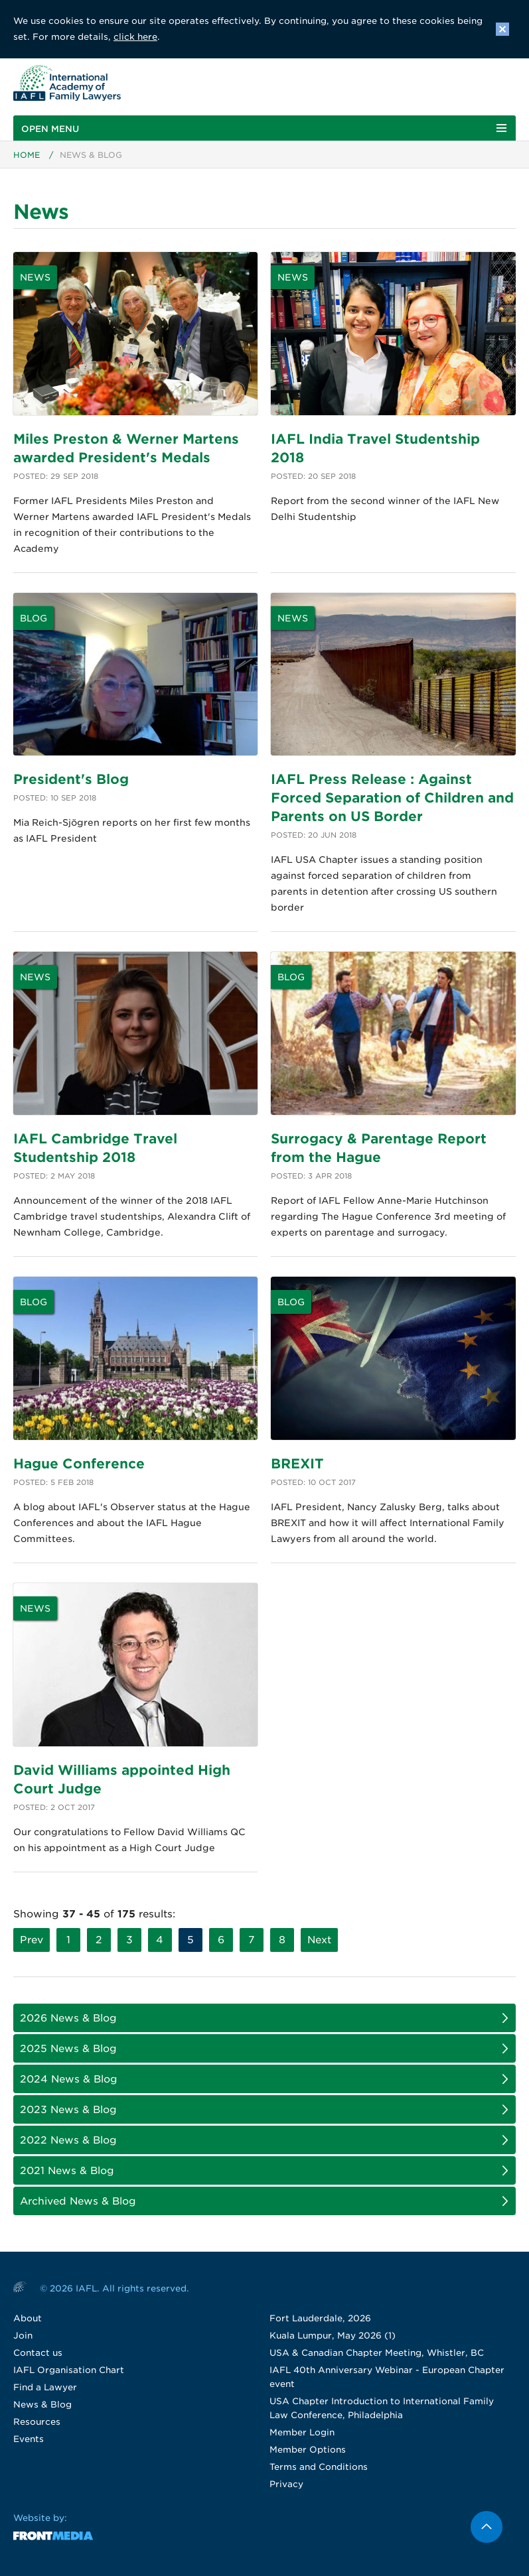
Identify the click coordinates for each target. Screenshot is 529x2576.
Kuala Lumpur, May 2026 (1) (332, 2336)
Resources (36, 2422)
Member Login (302, 2432)
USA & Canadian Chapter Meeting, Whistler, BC (376, 2353)
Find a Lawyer (45, 2387)
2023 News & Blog (68, 2110)
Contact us (37, 2353)
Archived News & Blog (78, 2201)
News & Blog (42, 2405)
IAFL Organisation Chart (68, 2370)
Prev (31, 1940)
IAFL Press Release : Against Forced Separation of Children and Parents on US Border (392, 797)
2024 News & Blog (68, 2079)
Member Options (307, 2450)
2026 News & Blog (68, 2018)
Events (28, 2439)
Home (26, 155)
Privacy (286, 2484)
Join (23, 2336)
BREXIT (297, 1464)
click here (135, 37)
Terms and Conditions (318, 2467)
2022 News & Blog (68, 2140)
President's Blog (71, 779)
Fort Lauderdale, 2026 (320, 2318)
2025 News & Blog (68, 2049)
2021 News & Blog (67, 2171)
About (27, 2318)
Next (319, 1940)
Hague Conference (79, 1464)
